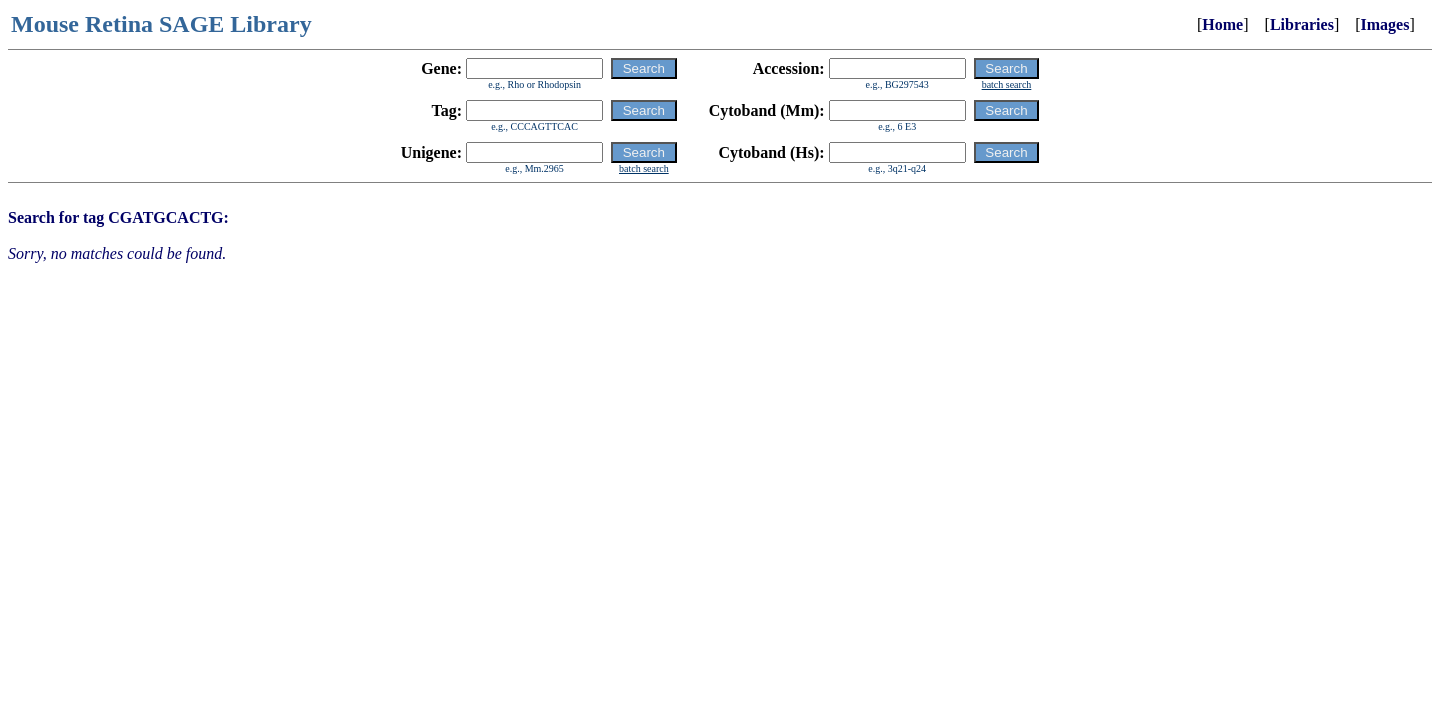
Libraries (1302, 24)
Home (1222, 24)
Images (1385, 24)
